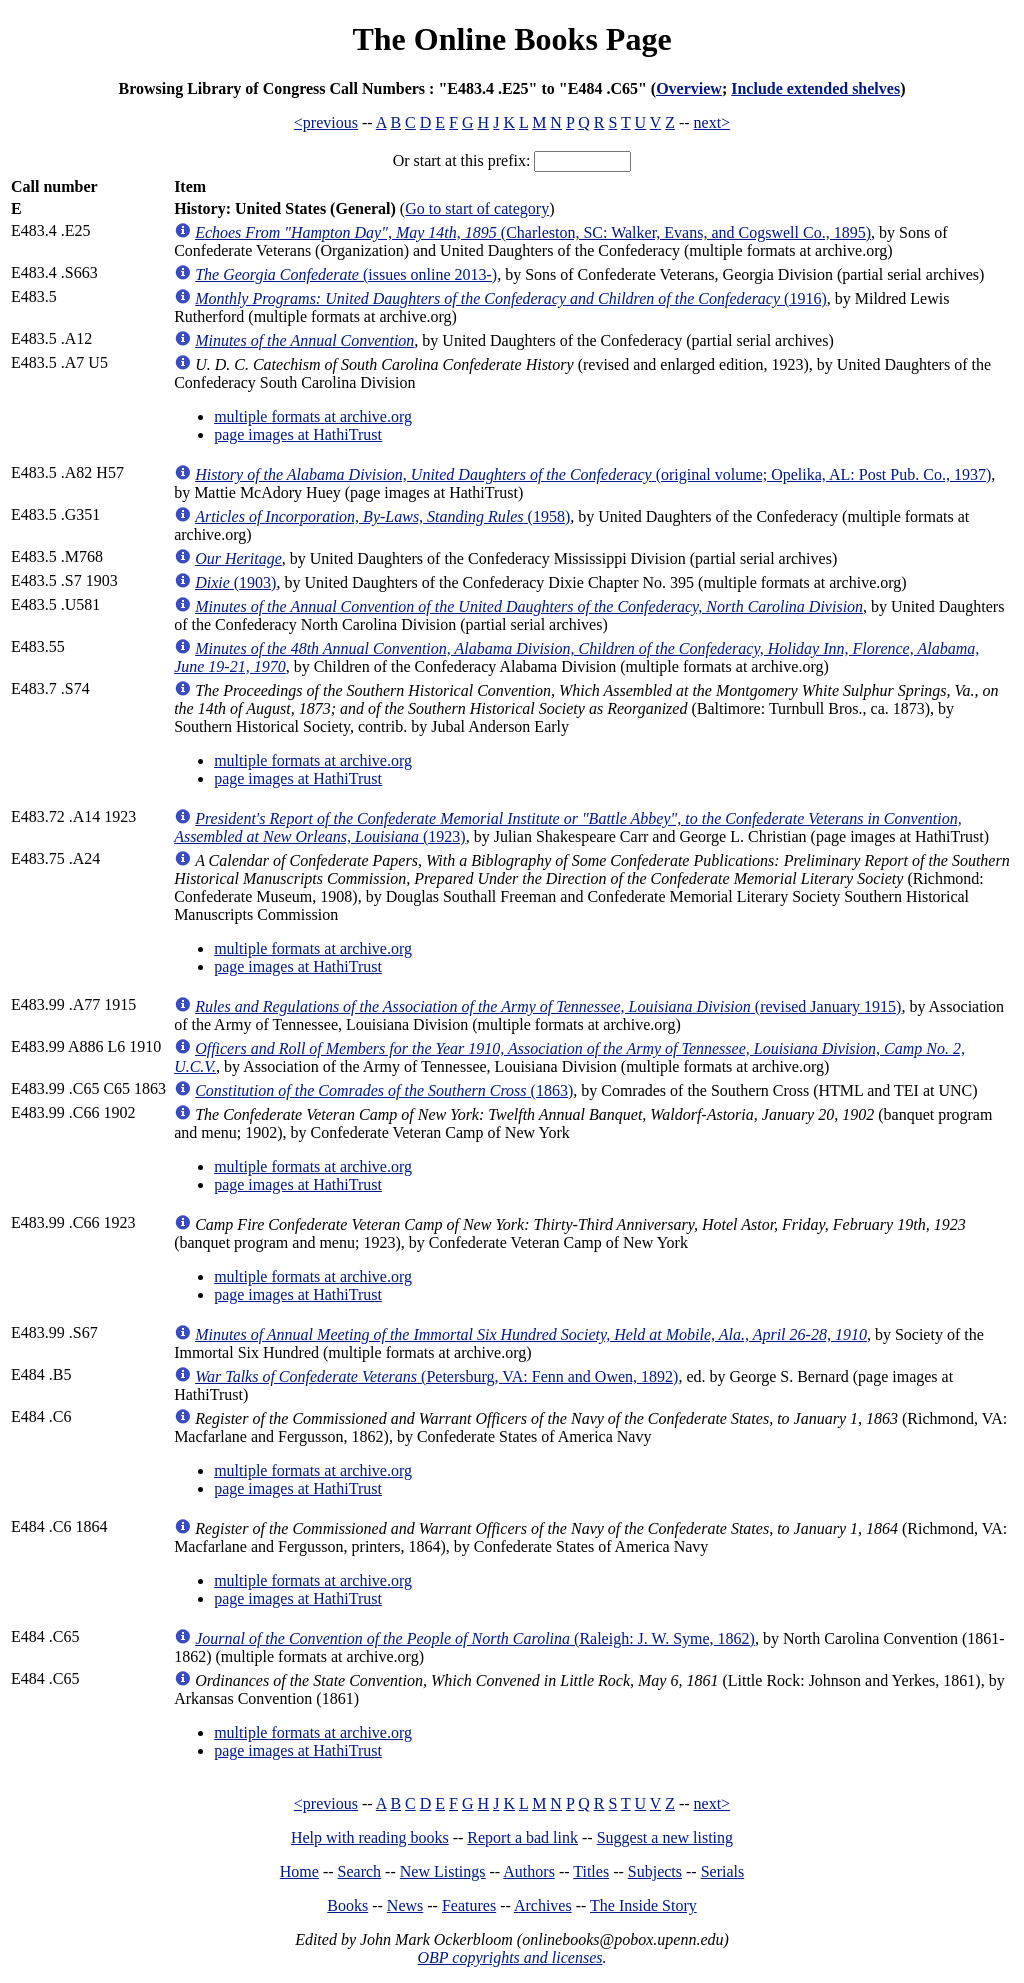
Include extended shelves (815, 88)
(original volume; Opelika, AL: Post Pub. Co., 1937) (593, 474)
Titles (591, 1871)
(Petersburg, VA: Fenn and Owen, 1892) (436, 1376)
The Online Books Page (511, 39)
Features (469, 1905)
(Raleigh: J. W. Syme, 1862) (475, 1638)
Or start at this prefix (459, 160)
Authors (529, 1871)
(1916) (511, 298)
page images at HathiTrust (298, 434)
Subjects (655, 1871)
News (405, 1905)
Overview (689, 88)
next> (712, 122)
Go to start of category (477, 208)
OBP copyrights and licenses (509, 1957)
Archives (543, 1905)
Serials (723, 1871)
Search (360, 1871)
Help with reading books (370, 1837)
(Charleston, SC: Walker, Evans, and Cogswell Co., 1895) (533, 232)
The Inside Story (643, 1905)
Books (347, 1905)
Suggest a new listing (665, 1837)
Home (299, 1871)
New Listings (443, 1871)
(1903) (235, 582)
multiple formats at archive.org (313, 416)
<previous (326, 122)
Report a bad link (522, 1837)
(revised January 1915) (548, 1006)
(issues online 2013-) (346, 274)
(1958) (382, 516)
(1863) (384, 1090)
